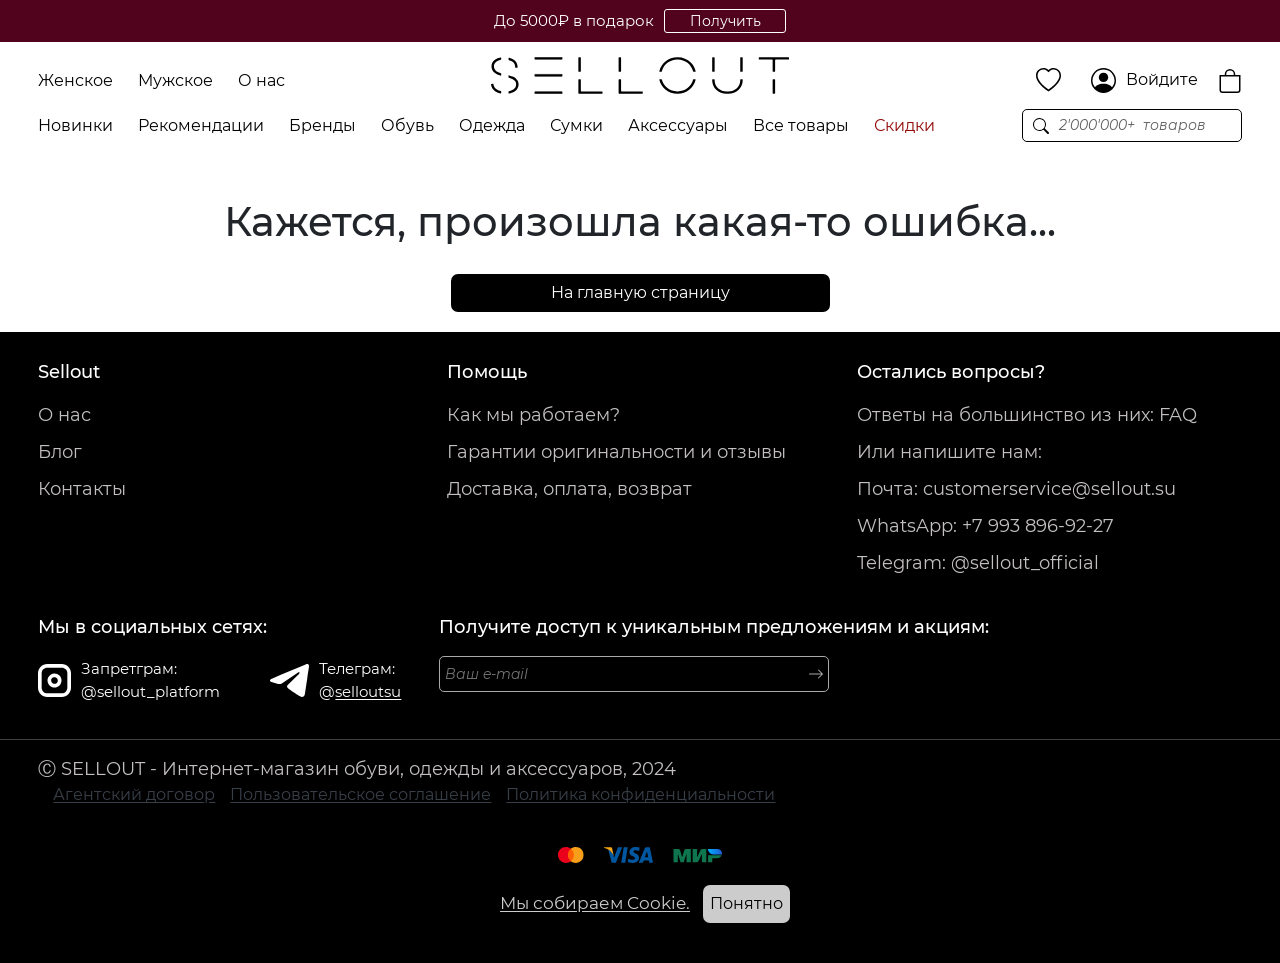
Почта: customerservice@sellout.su (1016, 489)
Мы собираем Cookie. (595, 903)
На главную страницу (640, 292)
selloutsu (368, 691)
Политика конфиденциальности (640, 794)
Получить (725, 21)
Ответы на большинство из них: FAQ (1027, 415)
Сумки (576, 125)
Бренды (322, 125)
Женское (75, 80)
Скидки (904, 125)
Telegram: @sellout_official (978, 563)
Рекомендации (201, 125)
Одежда (492, 125)
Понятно (746, 903)
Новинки (75, 125)
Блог (60, 452)
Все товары (801, 125)
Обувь (407, 125)
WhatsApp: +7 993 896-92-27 (985, 526)
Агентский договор (134, 794)
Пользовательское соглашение (360, 794)
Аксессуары (678, 125)
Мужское (175, 80)
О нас (261, 80)
